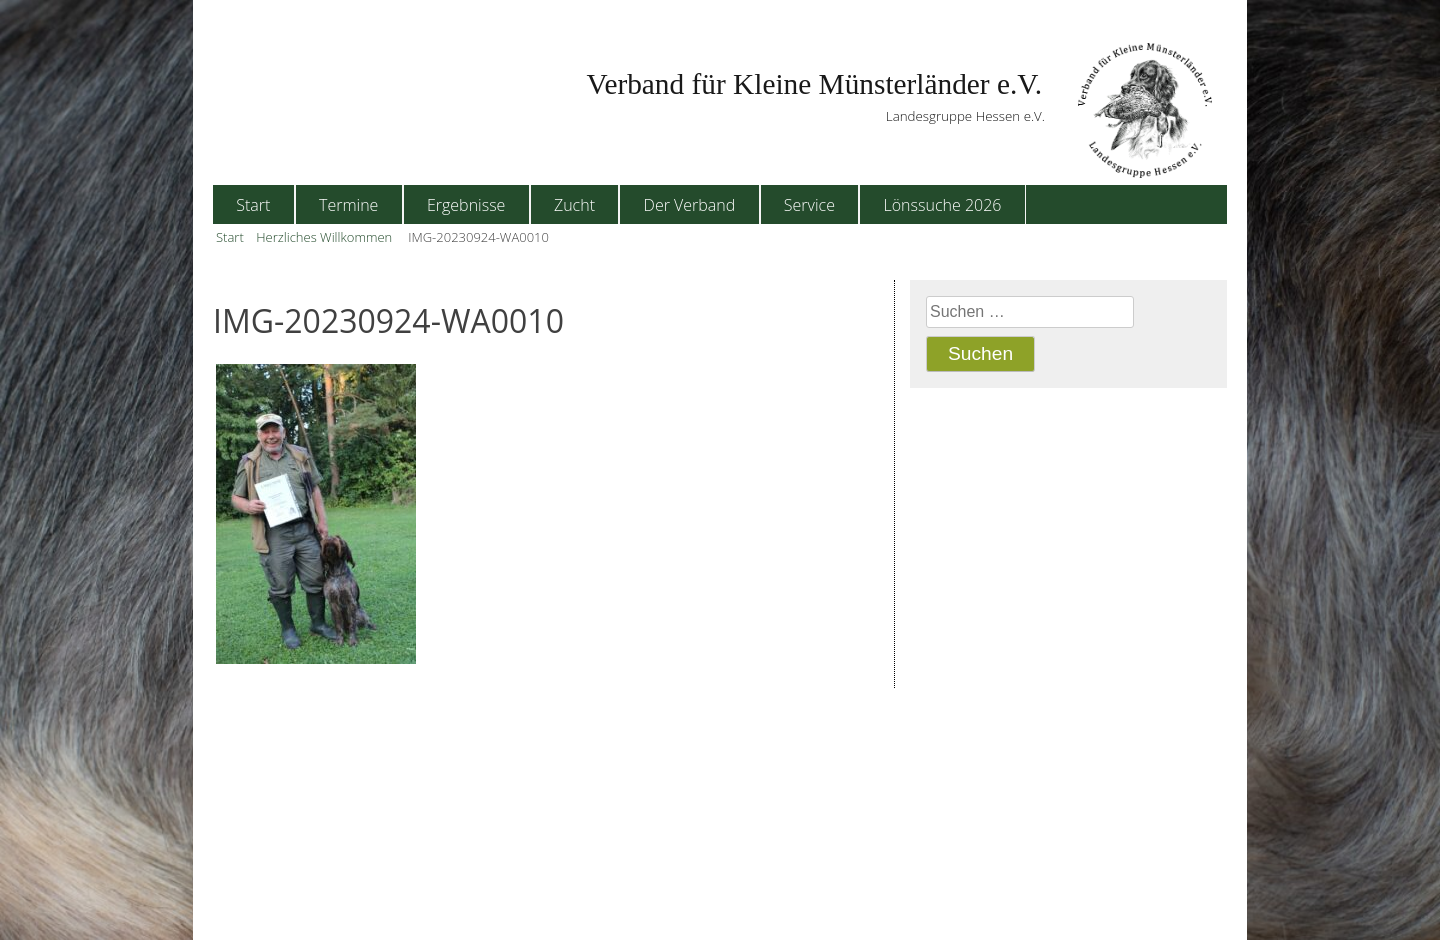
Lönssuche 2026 (943, 205)
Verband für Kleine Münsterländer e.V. (814, 84)
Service (809, 205)
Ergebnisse (466, 205)
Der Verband (690, 205)
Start (253, 205)
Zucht (574, 205)
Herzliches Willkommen (324, 237)
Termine (348, 205)
